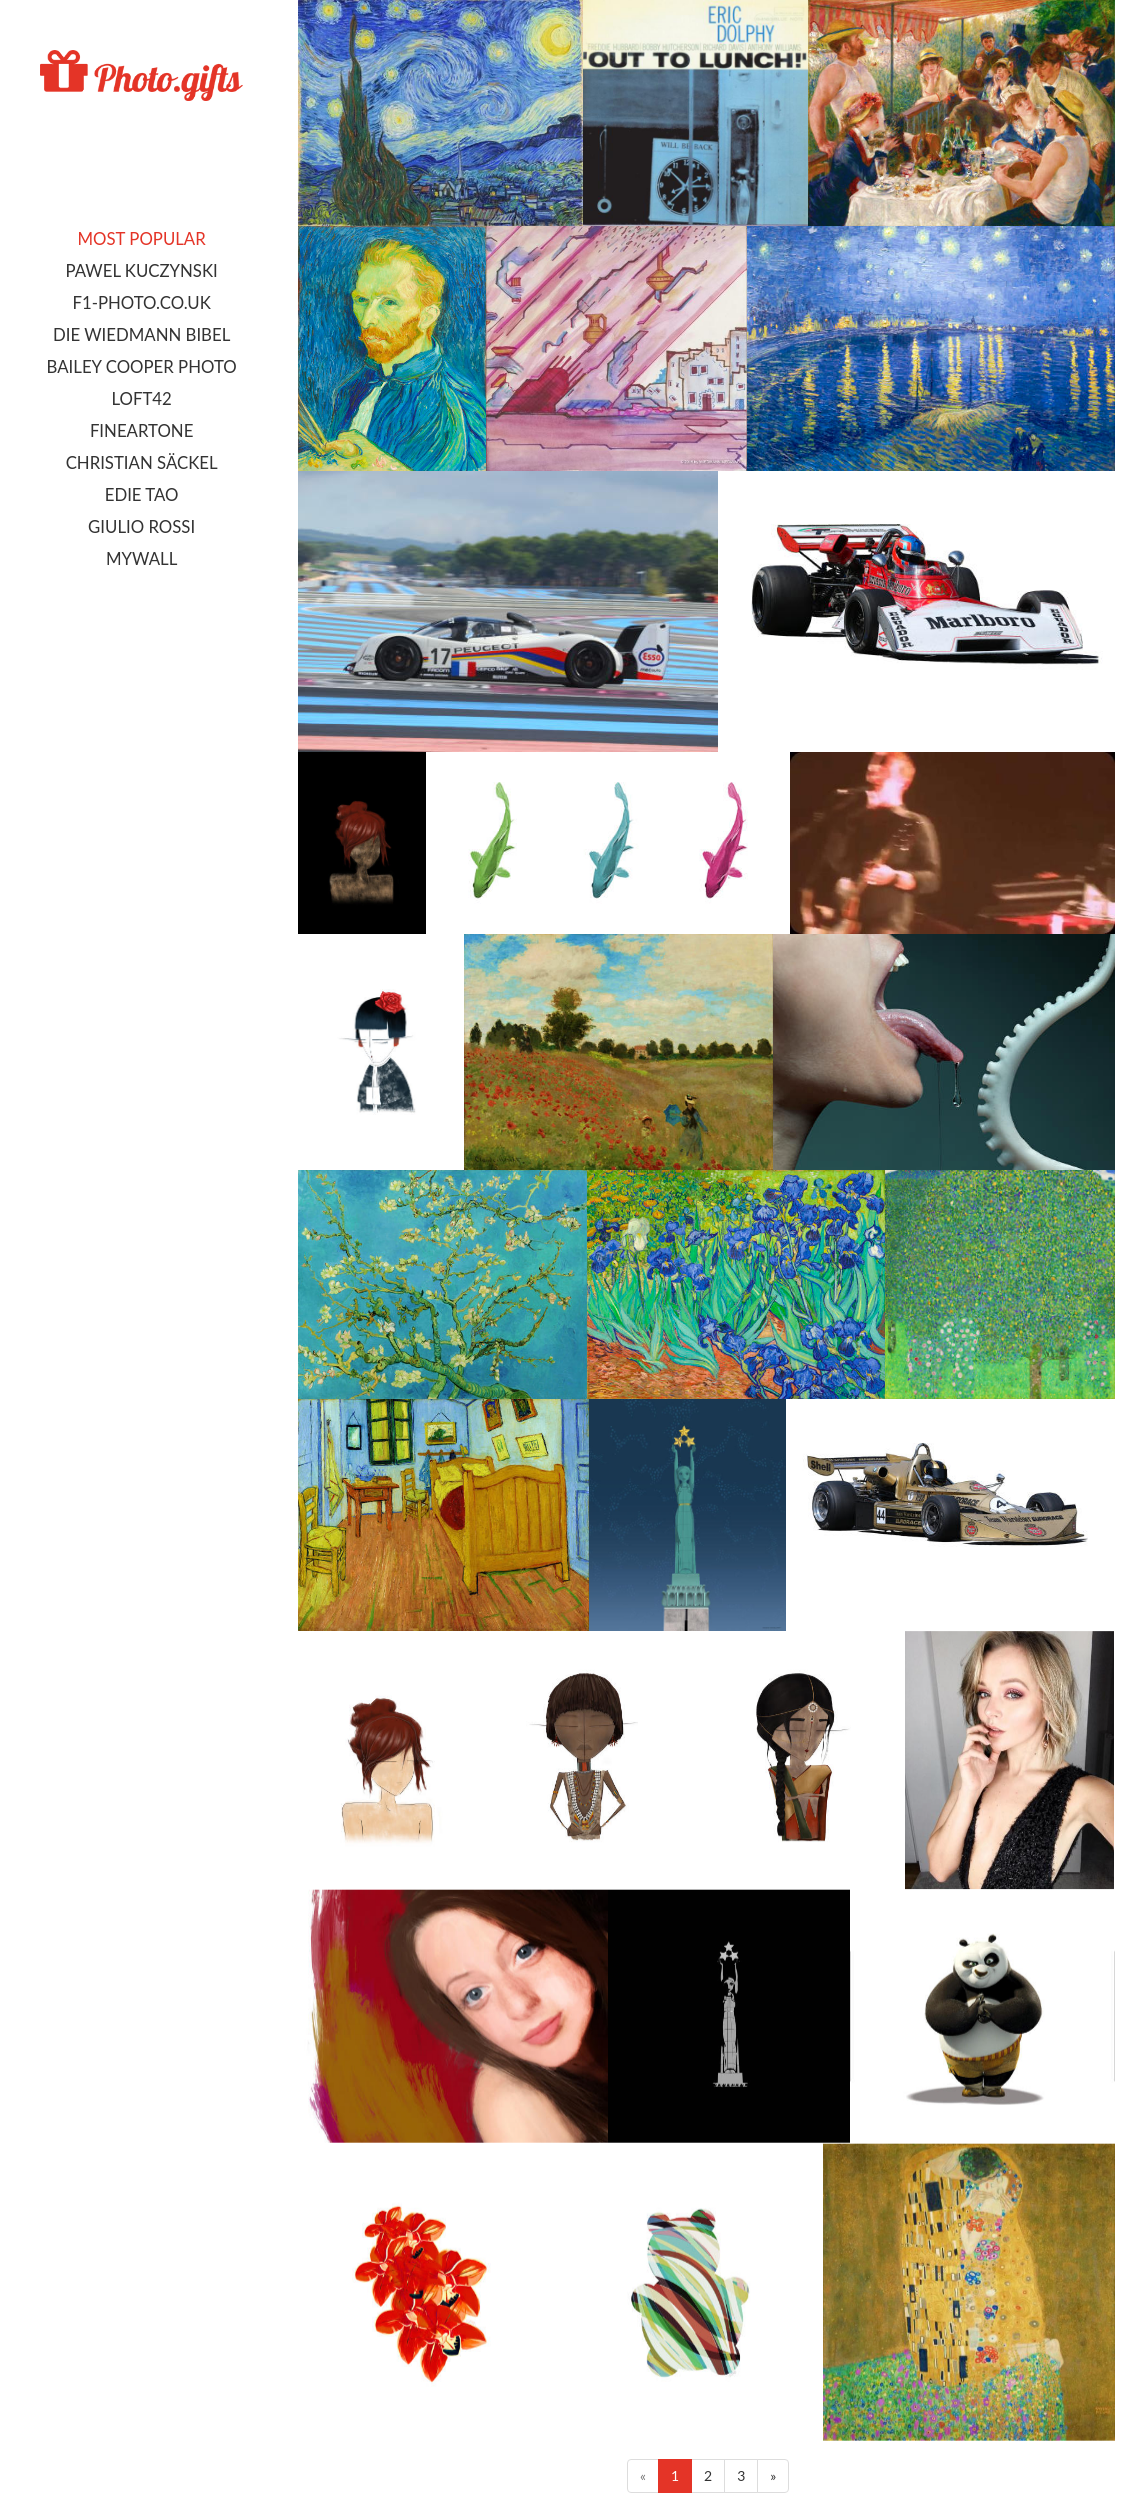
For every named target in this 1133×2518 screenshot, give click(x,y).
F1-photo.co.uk (141, 302)
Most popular (142, 238)
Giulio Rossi (141, 526)
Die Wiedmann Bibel (141, 334)
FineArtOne (141, 430)
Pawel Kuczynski (141, 270)
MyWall (141, 558)
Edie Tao (142, 494)
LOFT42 (141, 398)
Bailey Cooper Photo (142, 366)
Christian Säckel (142, 462)
